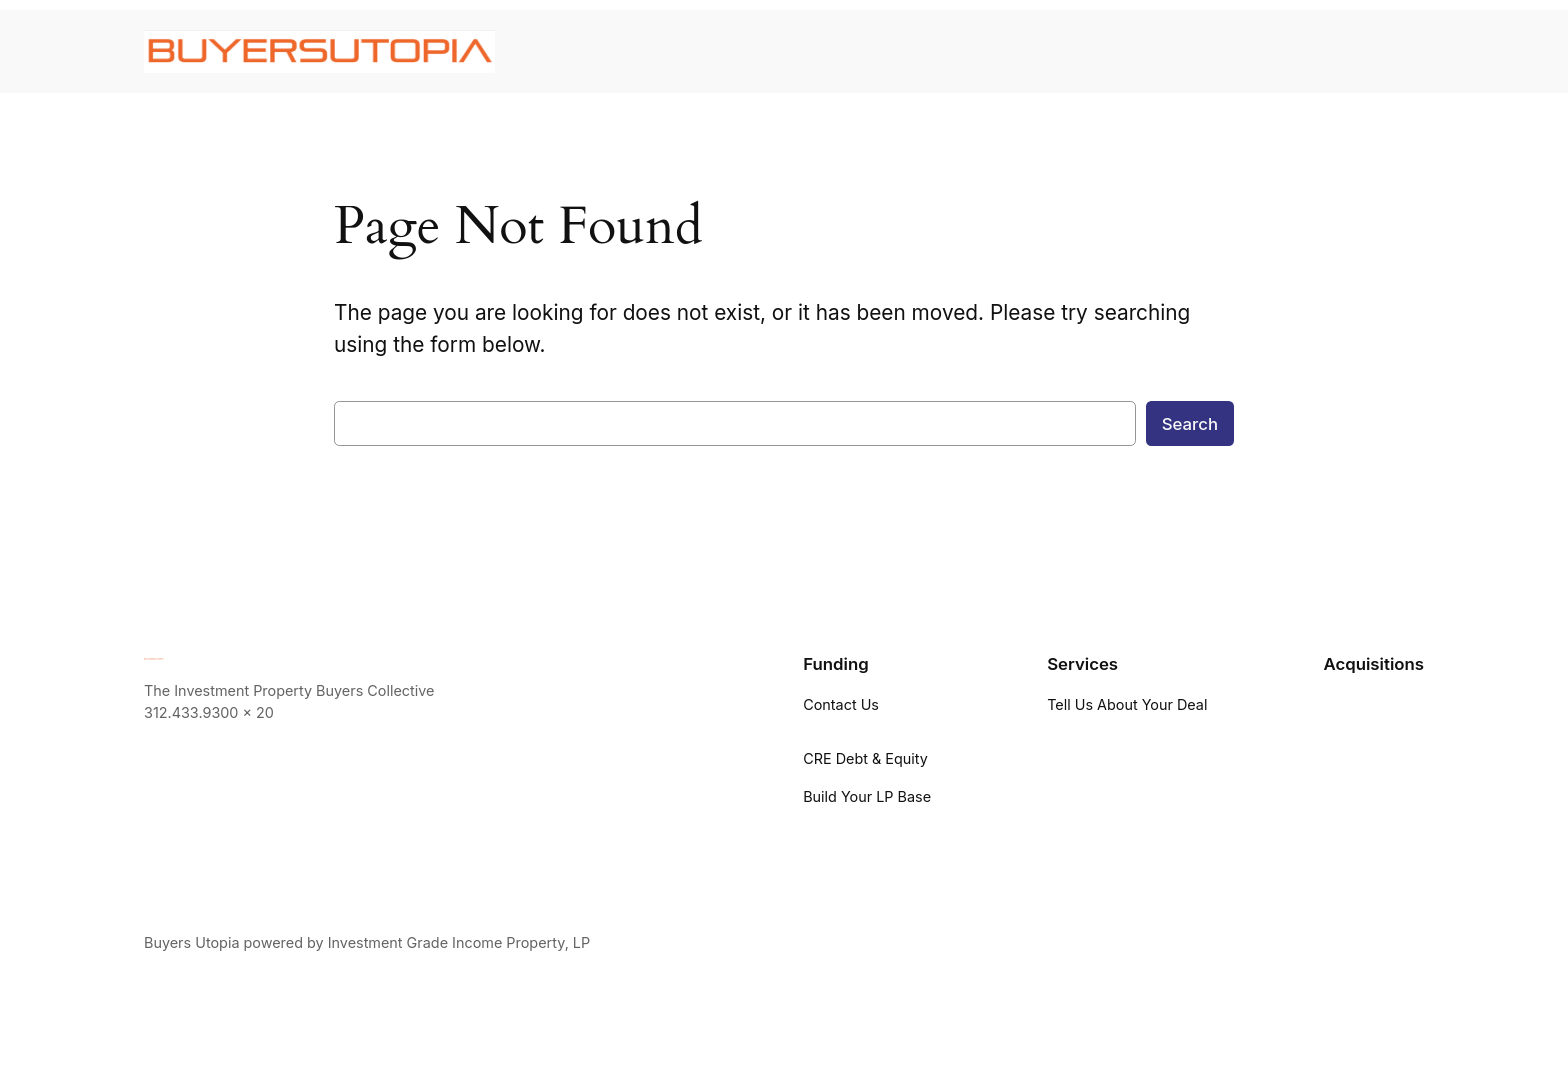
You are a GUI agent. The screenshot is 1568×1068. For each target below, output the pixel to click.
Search (1190, 424)
